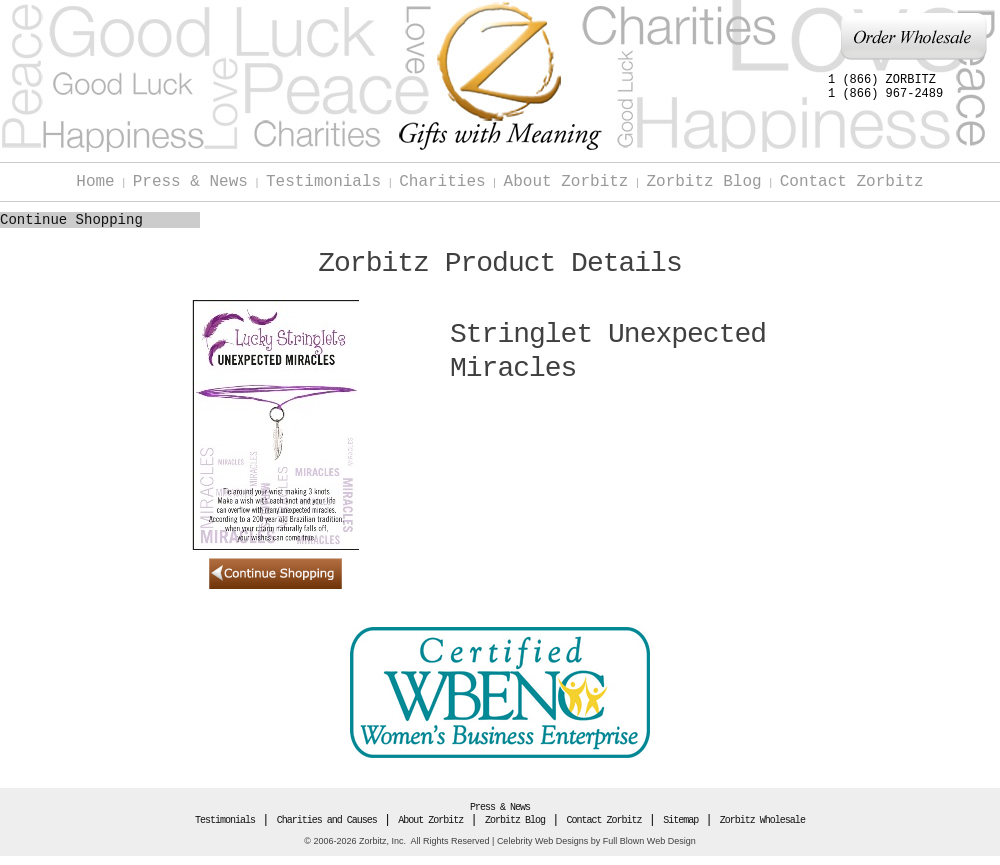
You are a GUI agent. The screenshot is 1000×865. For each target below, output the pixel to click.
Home (95, 182)
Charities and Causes (327, 820)
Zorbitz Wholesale (762, 820)
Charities (442, 182)
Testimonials (323, 182)
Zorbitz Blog (703, 182)
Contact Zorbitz (852, 182)
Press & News (190, 182)
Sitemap (680, 820)
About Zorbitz (566, 182)
